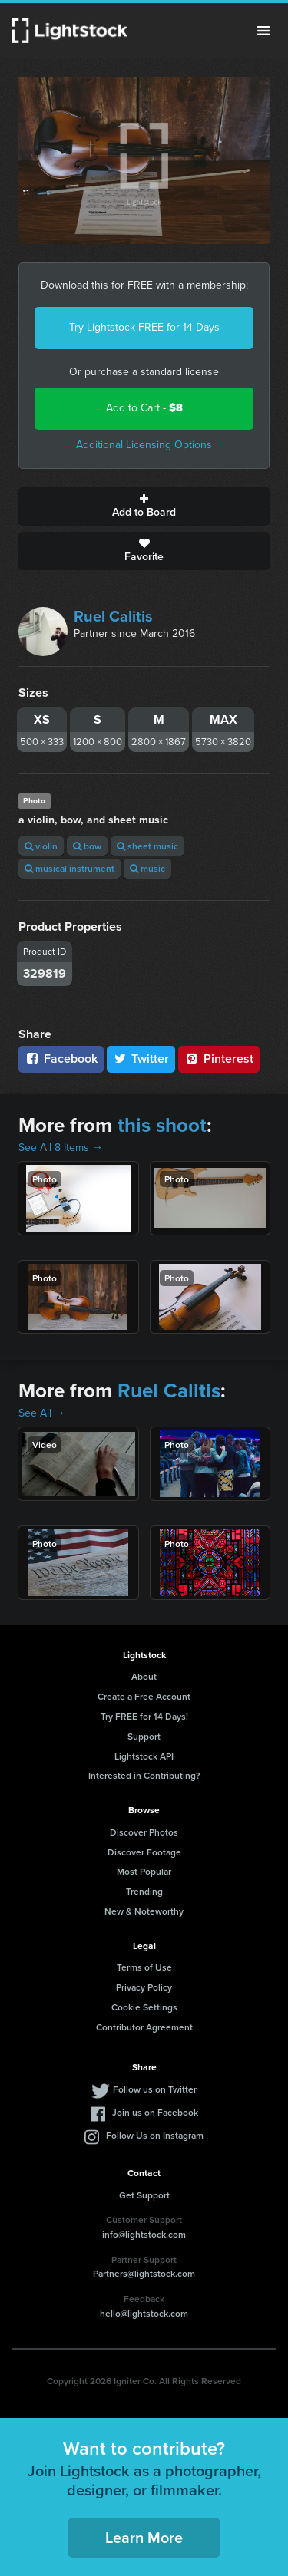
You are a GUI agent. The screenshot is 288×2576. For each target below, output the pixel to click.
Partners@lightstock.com (144, 2273)
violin (41, 846)
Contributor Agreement (144, 2026)
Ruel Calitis (113, 616)
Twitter (141, 1058)
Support (144, 1736)
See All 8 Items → (60, 1148)
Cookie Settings (144, 2007)
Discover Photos (144, 1832)
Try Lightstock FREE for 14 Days (144, 327)
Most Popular (144, 1871)
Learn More (144, 2537)
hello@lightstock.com (144, 2313)
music (147, 868)
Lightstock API (144, 1756)
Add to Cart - (144, 408)
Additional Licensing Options (144, 445)
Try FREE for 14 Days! (144, 1716)
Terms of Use (144, 1967)
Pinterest (218, 1058)
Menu (263, 30)
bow (87, 846)
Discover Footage (144, 1852)
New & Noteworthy (144, 1911)
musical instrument (69, 868)
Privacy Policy (144, 1987)
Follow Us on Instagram (155, 2135)
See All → (41, 1413)
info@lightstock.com (144, 2234)
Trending (144, 1891)
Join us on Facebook (155, 2112)
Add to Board (144, 506)
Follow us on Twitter (155, 2089)
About (144, 1676)
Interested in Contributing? (144, 1775)
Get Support (144, 2195)
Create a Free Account (144, 1696)
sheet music (147, 846)
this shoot (162, 1125)
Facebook (61, 1058)
